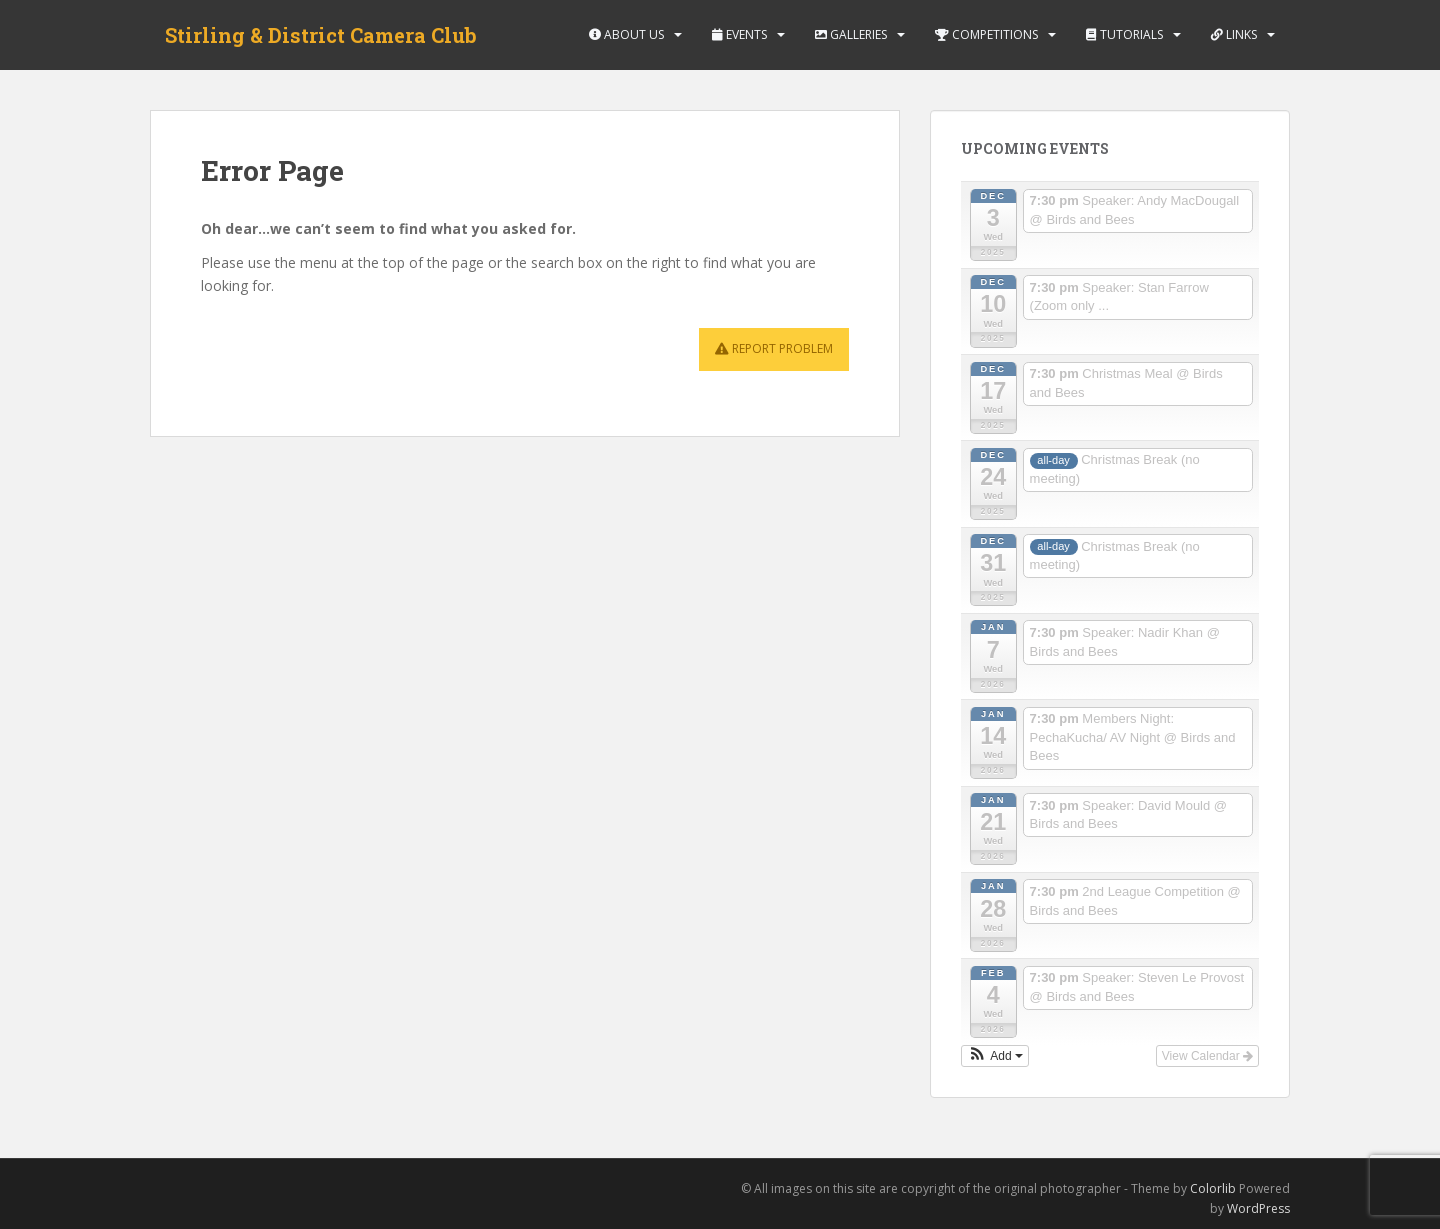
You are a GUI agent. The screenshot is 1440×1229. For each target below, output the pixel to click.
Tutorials (1124, 34)
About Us (626, 34)
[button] (995, 1056)
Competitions (986, 34)
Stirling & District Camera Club (321, 35)
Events (739, 34)
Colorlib (1213, 1188)
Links (1234, 34)
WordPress (1258, 1208)
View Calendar (1207, 1056)
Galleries (851, 34)
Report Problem (774, 348)
